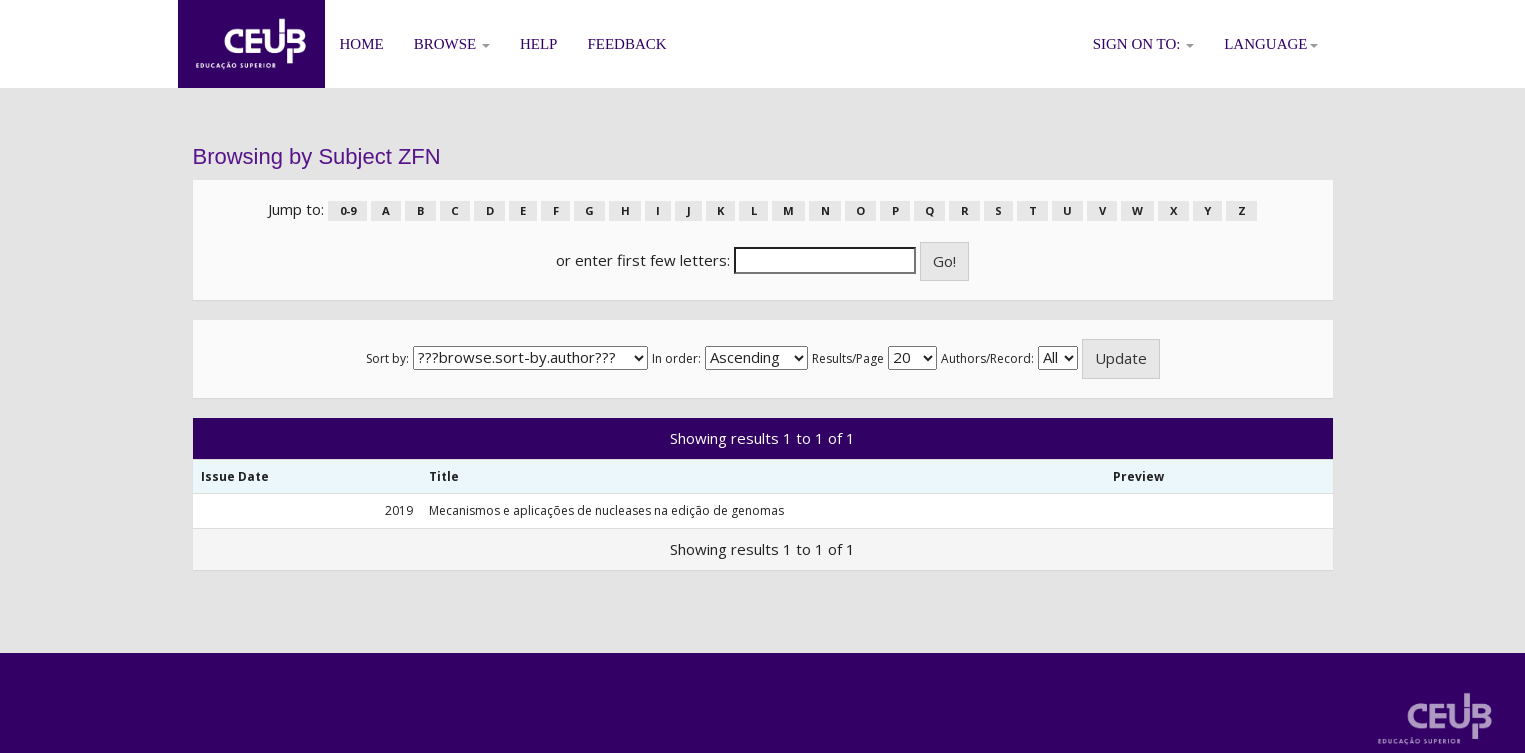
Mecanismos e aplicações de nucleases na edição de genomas (606, 510)
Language (1270, 44)
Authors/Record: (987, 358)
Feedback (626, 44)
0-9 (348, 210)
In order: (676, 358)
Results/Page (848, 358)
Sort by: (387, 358)
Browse (452, 44)
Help (539, 44)
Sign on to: (1144, 44)
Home (362, 44)
